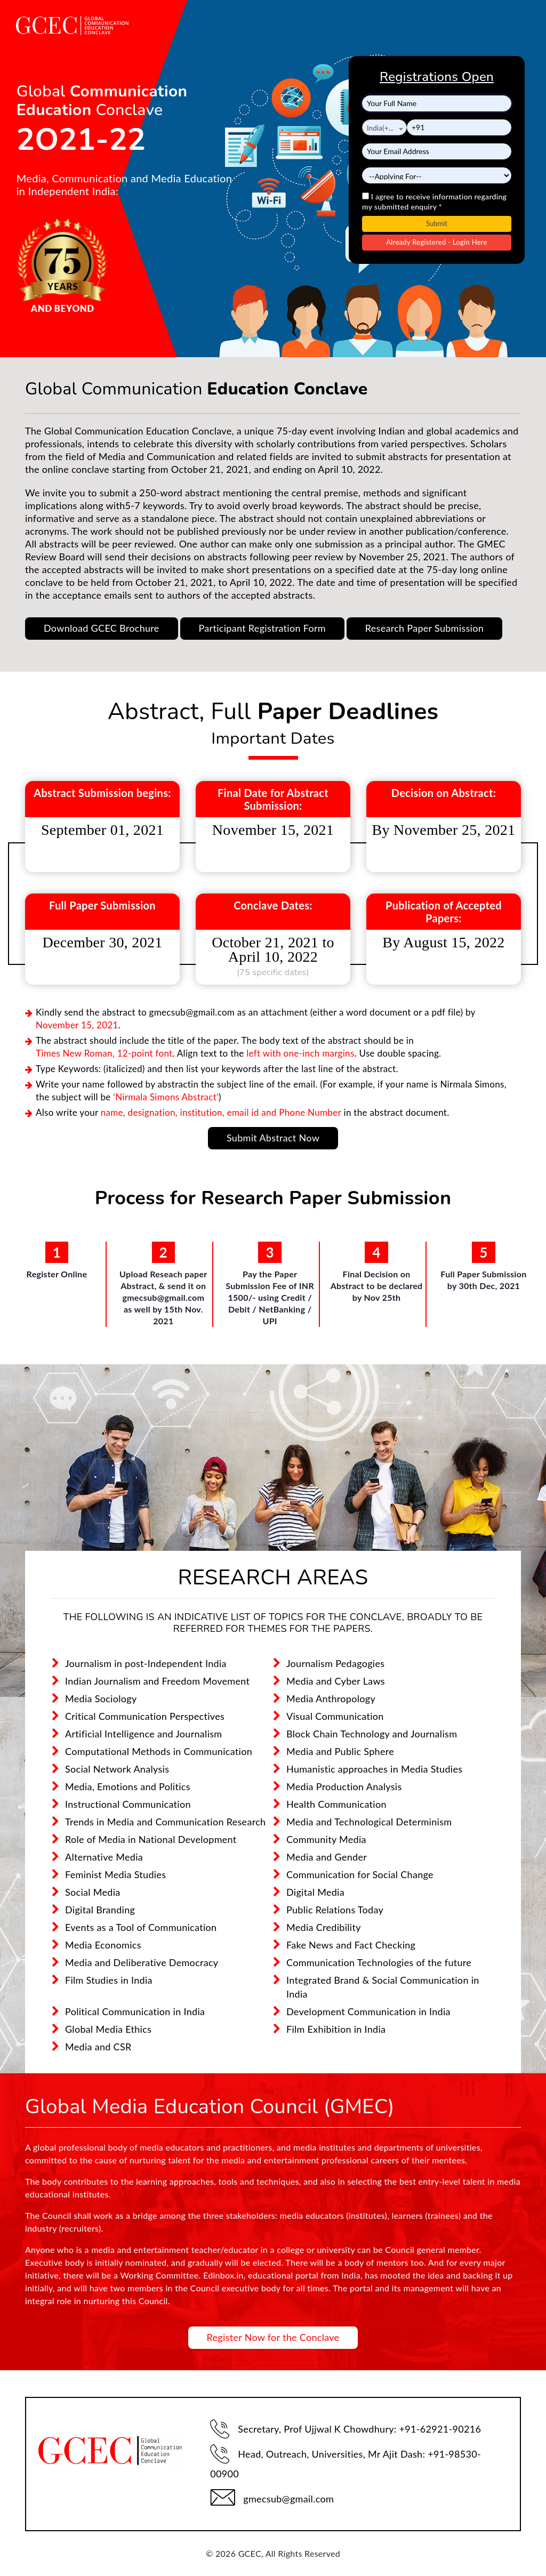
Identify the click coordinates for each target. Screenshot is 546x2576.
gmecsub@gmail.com (272, 2497)
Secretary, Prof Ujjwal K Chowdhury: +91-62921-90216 (345, 2429)
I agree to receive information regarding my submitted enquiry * (434, 201)
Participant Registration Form (262, 628)
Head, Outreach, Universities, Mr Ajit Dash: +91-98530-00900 (345, 2462)
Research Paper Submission (424, 628)
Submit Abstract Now (273, 1138)
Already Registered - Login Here (436, 242)
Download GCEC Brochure (101, 628)
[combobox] (384, 127)
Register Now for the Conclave (273, 2337)
